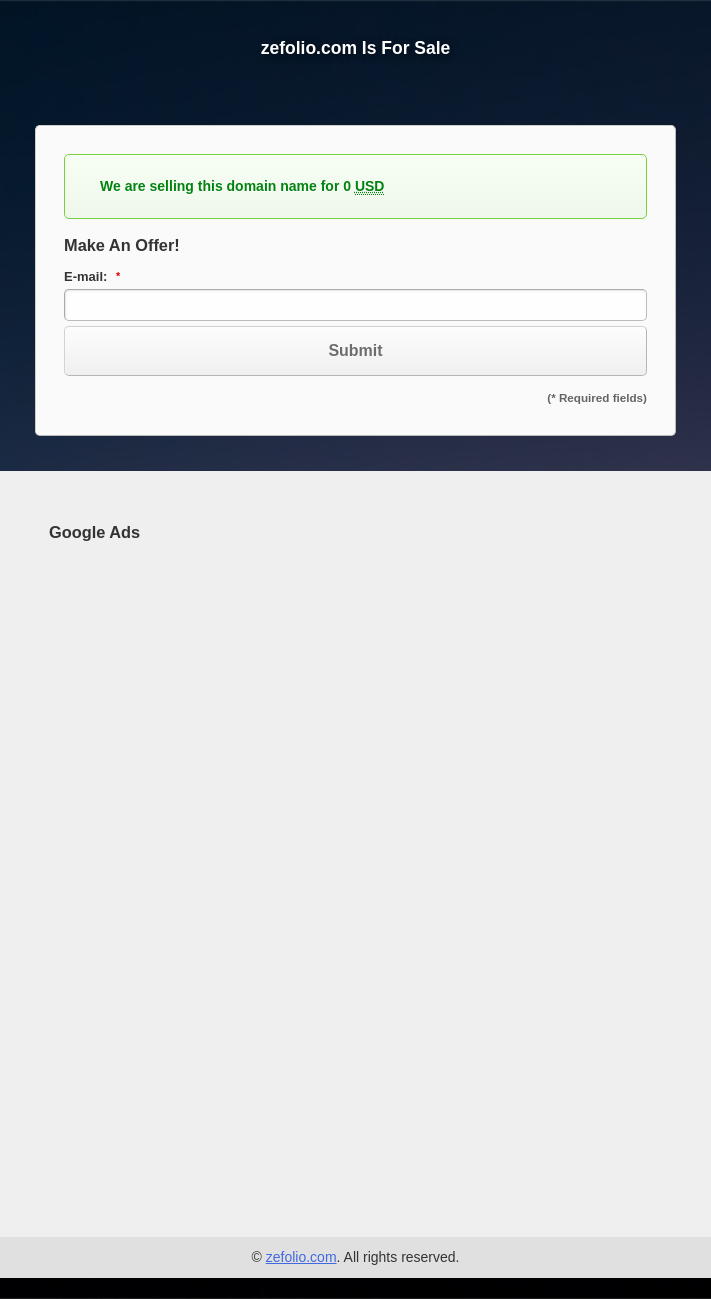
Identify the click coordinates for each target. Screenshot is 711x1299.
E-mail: (95, 277)
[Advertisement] (199, 861)
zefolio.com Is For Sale (356, 48)
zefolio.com (301, 1257)
